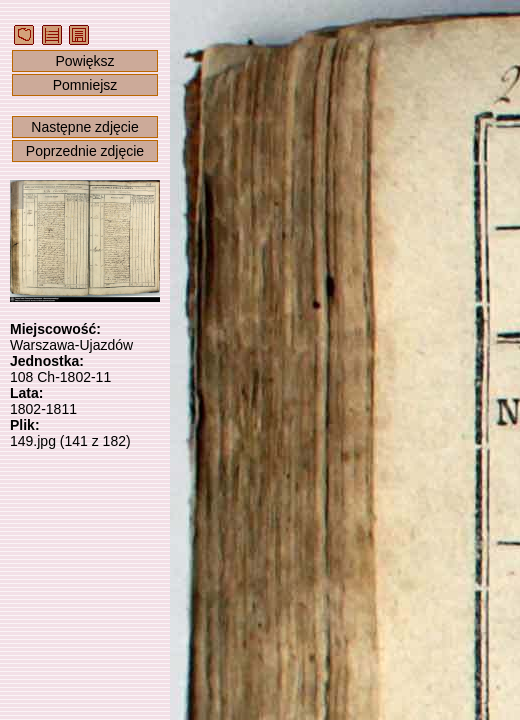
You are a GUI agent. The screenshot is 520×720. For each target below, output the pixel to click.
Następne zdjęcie (84, 127)
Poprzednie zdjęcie (85, 151)
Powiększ (84, 61)
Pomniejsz (85, 85)
